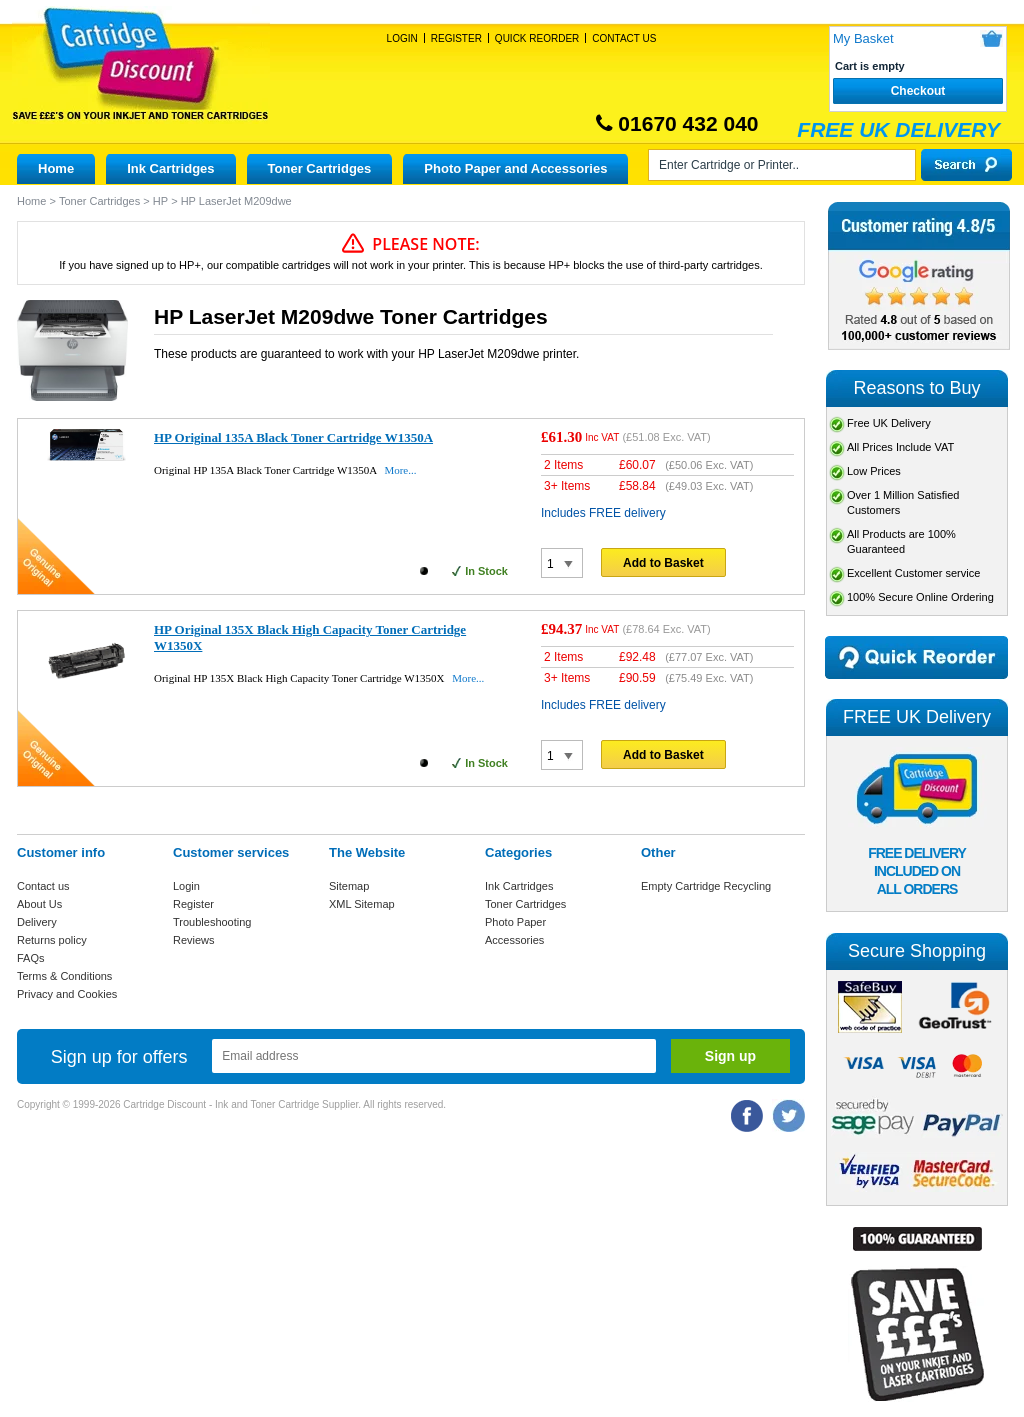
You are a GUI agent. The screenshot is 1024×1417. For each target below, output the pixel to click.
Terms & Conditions (64, 976)
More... (400, 470)
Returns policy (52, 940)
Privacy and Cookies (67, 994)
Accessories (514, 940)
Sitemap (349, 886)
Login (402, 38)
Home (56, 168)
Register (456, 38)
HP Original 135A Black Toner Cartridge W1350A (293, 437)
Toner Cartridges (320, 168)
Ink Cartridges (170, 168)
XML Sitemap (362, 904)
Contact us (43, 886)
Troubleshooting (212, 922)
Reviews (194, 940)
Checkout (918, 91)
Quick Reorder (537, 38)
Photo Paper (515, 922)
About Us (39, 904)
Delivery (37, 922)
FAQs (31, 958)
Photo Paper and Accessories (515, 168)
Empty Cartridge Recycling (706, 886)
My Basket (863, 38)
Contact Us (624, 38)
